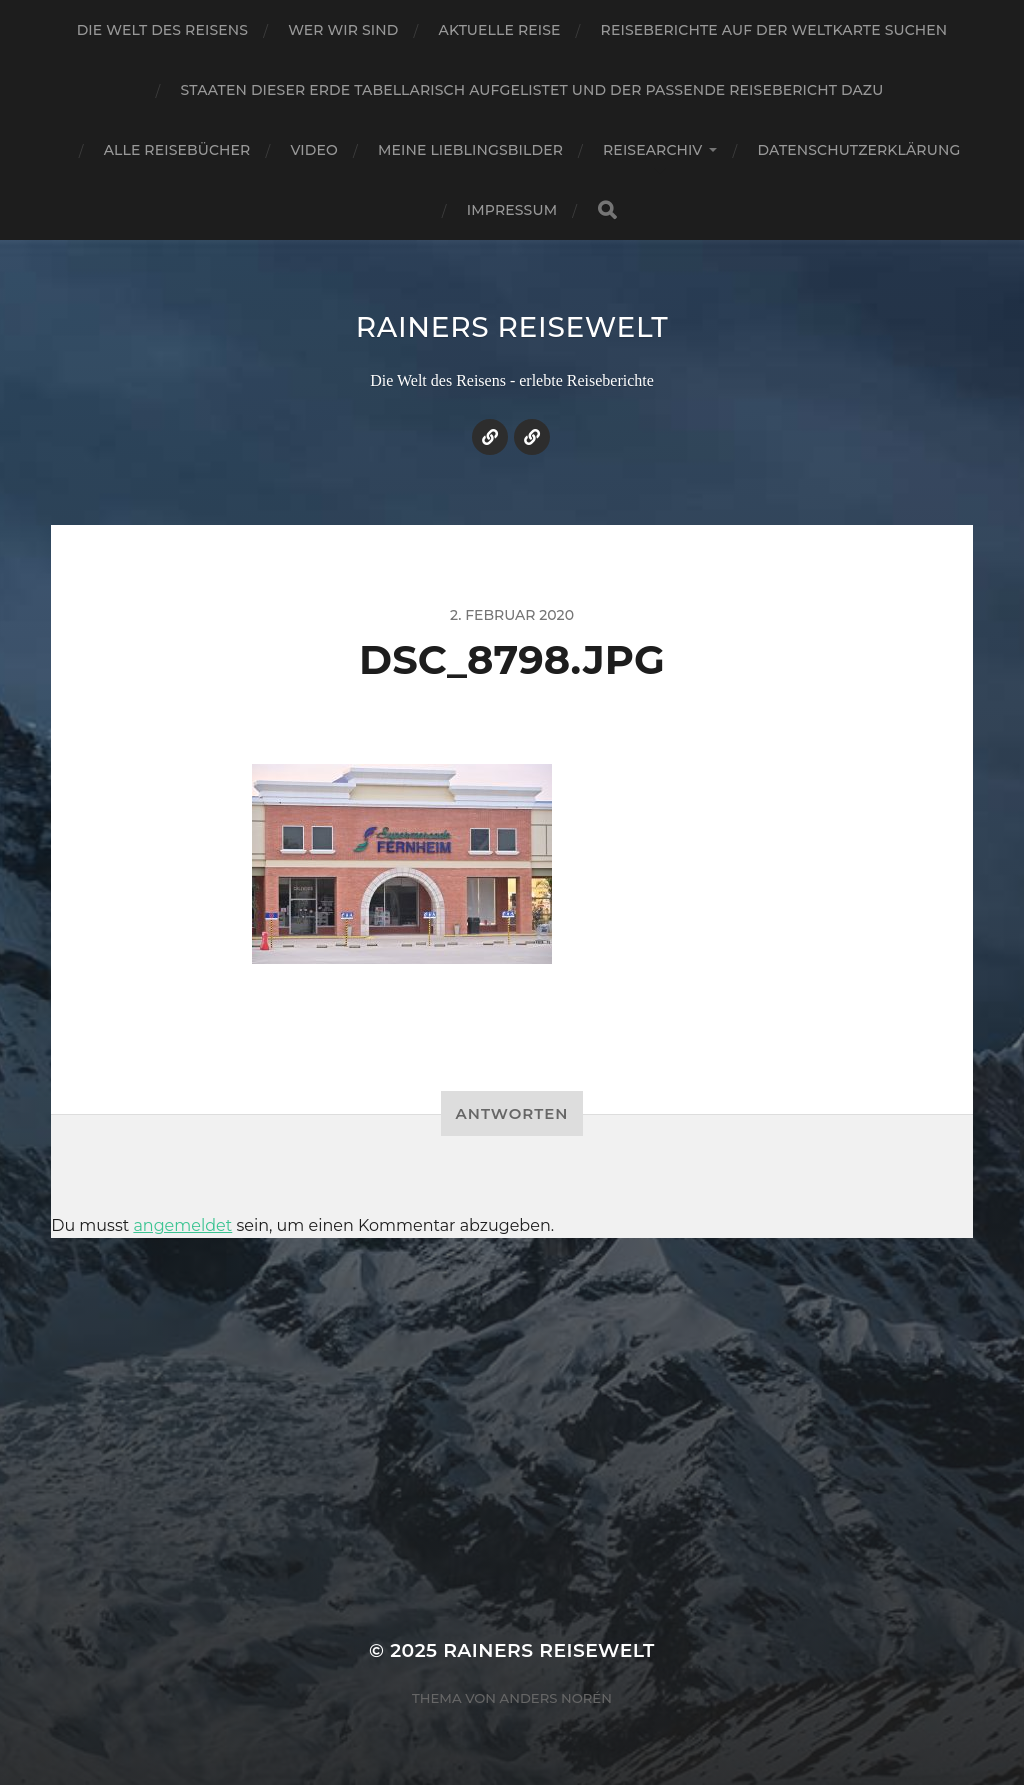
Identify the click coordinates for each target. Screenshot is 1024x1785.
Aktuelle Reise (500, 30)
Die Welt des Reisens (162, 30)
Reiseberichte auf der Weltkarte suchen (774, 30)
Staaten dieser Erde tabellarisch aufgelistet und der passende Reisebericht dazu (532, 90)
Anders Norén (556, 1698)
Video (314, 150)
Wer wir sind (343, 30)
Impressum (512, 210)
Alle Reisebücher (177, 150)
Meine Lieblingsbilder (470, 150)
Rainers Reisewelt (512, 327)
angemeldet (182, 1225)
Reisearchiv (652, 150)
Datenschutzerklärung (858, 150)
